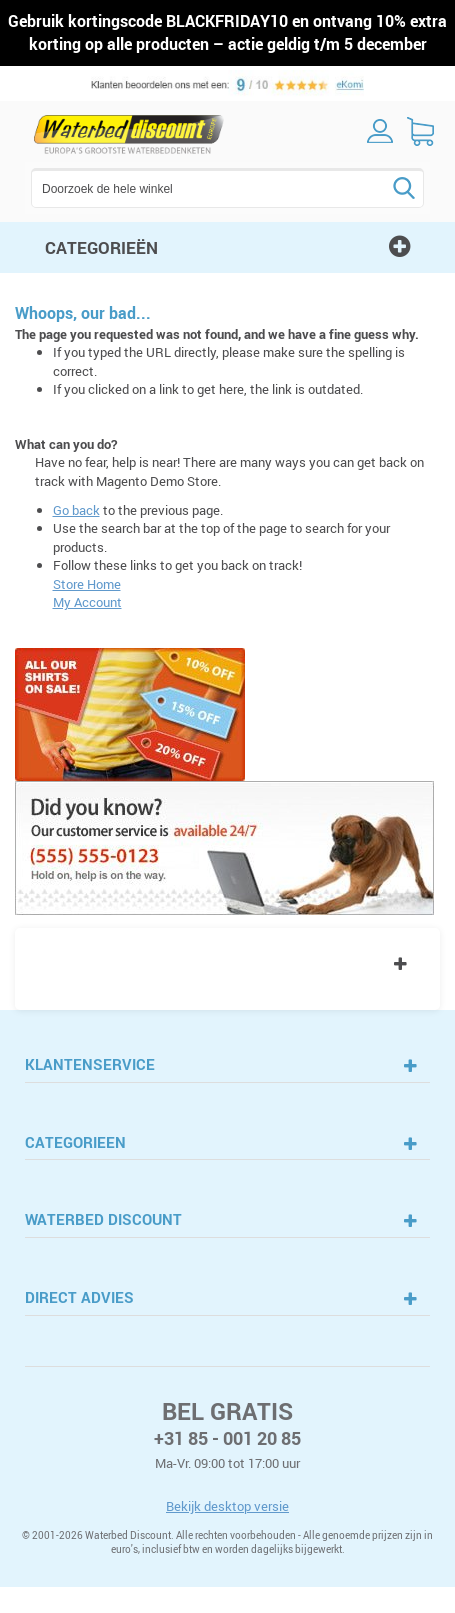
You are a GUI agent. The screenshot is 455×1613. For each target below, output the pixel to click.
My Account (87, 602)
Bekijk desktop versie (227, 1506)
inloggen (380, 131)
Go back (76, 510)
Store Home (87, 584)
